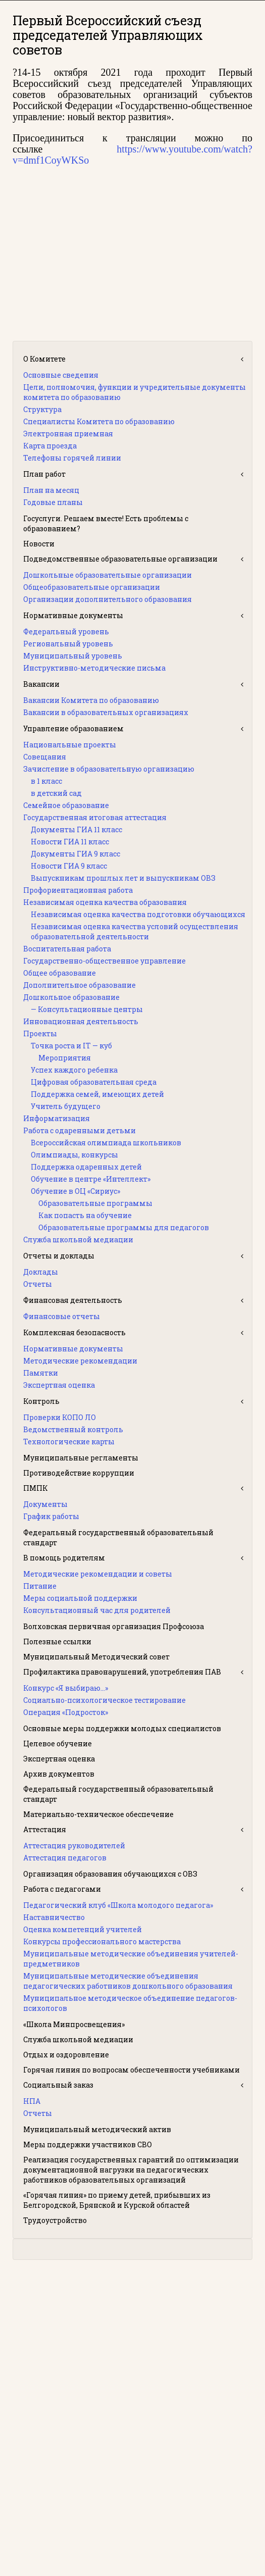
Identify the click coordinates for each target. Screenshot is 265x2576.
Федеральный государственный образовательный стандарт (118, 1537)
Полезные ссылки (57, 1641)
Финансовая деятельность (72, 1300)
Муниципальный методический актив (97, 2129)
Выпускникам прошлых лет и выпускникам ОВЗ (123, 878)
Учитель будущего (65, 1106)
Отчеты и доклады (58, 1255)
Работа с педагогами (62, 1889)
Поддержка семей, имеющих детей (97, 1094)
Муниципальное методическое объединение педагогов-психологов (130, 2003)
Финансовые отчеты (61, 1316)
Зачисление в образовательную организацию (108, 769)
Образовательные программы (95, 1203)
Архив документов (58, 1774)
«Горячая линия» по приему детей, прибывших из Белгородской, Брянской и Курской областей (116, 2200)
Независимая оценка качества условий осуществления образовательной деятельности (134, 931)
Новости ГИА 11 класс (70, 841)
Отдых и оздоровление (66, 2054)
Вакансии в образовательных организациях (105, 712)
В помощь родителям (64, 1557)
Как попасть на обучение (85, 1215)
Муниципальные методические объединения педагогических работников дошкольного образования (128, 1981)
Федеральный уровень (66, 631)
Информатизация (56, 1118)
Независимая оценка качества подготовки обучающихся (138, 914)
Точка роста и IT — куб (71, 1045)
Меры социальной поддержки (80, 1598)
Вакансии (41, 684)
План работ (44, 474)
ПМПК (35, 1488)
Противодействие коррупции (78, 1473)
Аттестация (44, 1829)
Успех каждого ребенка (74, 1070)
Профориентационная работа (78, 890)
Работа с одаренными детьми (79, 1130)
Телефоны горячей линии (72, 458)
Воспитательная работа (67, 948)
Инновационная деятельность (80, 1021)
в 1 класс (46, 781)
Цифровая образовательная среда (93, 1082)
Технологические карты (69, 1441)
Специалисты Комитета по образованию (99, 421)
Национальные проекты (69, 744)
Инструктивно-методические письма (94, 668)
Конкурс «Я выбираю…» (65, 1688)
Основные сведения (60, 375)
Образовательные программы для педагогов (123, 1227)
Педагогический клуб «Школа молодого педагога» (118, 1905)
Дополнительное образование (79, 985)
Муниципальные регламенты (80, 1457)
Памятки (40, 1373)
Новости (39, 543)
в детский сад (56, 793)
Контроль (41, 1401)
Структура (42, 409)
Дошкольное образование (71, 997)
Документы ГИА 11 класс (76, 829)
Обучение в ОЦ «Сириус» (75, 1191)
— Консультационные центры (87, 1009)
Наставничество (54, 1917)
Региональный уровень (68, 643)
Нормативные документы (73, 615)
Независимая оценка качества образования (105, 902)
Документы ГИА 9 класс (75, 853)
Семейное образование (66, 805)
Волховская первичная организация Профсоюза (113, 1626)
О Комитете (44, 359)
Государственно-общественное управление (104, 961)
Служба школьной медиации (78, 1239)
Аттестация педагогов (65, 1857)
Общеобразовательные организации (91, 587)
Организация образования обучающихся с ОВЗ (110, 1874)
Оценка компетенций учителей (82, 1929)
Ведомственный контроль (73, 1429)
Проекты (40, 1033)
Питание (40, 1586)
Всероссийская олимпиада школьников (106, 1142)
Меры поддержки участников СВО (87, 2144)
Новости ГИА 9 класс (69, 866)
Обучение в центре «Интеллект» (90, 1179)
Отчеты (37, 1284)
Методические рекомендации (80, 1361)
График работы (51, 1516)
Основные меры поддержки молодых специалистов (122, 1728)
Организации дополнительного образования (107, 599)
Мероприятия (64, 1058)
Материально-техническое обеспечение (98, 1814)
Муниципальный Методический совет (96, 1656)
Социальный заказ (58, 2085)
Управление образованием (73, 728)
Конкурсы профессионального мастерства (102, 1941)
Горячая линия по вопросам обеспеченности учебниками (131, 2070)
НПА (31, 2101)
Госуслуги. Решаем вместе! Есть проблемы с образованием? (105, 523)
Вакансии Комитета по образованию (91, 700)
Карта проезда (50, 445)
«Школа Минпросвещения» (74, 2024)
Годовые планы (53, 502)
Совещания (44, 757)
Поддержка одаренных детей (86, 1167)
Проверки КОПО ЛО (59, 1417)
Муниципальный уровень (72, 656)
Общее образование (59, 973)
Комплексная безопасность (74, 1332)
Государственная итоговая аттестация (95, 817)
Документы (45, 1504)
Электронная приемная (68, 433)
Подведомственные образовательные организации (120, 559)
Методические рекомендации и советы (97, 1574)
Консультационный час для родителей (97, 1610)
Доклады (40, 1272)
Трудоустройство (55, 2220)
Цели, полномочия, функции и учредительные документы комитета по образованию (134, 392)
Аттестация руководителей (74, 1845)
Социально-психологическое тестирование (104, 1700)
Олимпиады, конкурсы (74, 1154)
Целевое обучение (57, 1743)
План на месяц (51, 490)
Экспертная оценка (59, 1385)
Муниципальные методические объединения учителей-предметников (130, 1958)
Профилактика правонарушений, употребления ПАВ (122, 1672)
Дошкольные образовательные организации (107, 575)
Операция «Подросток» (65, 1712)
